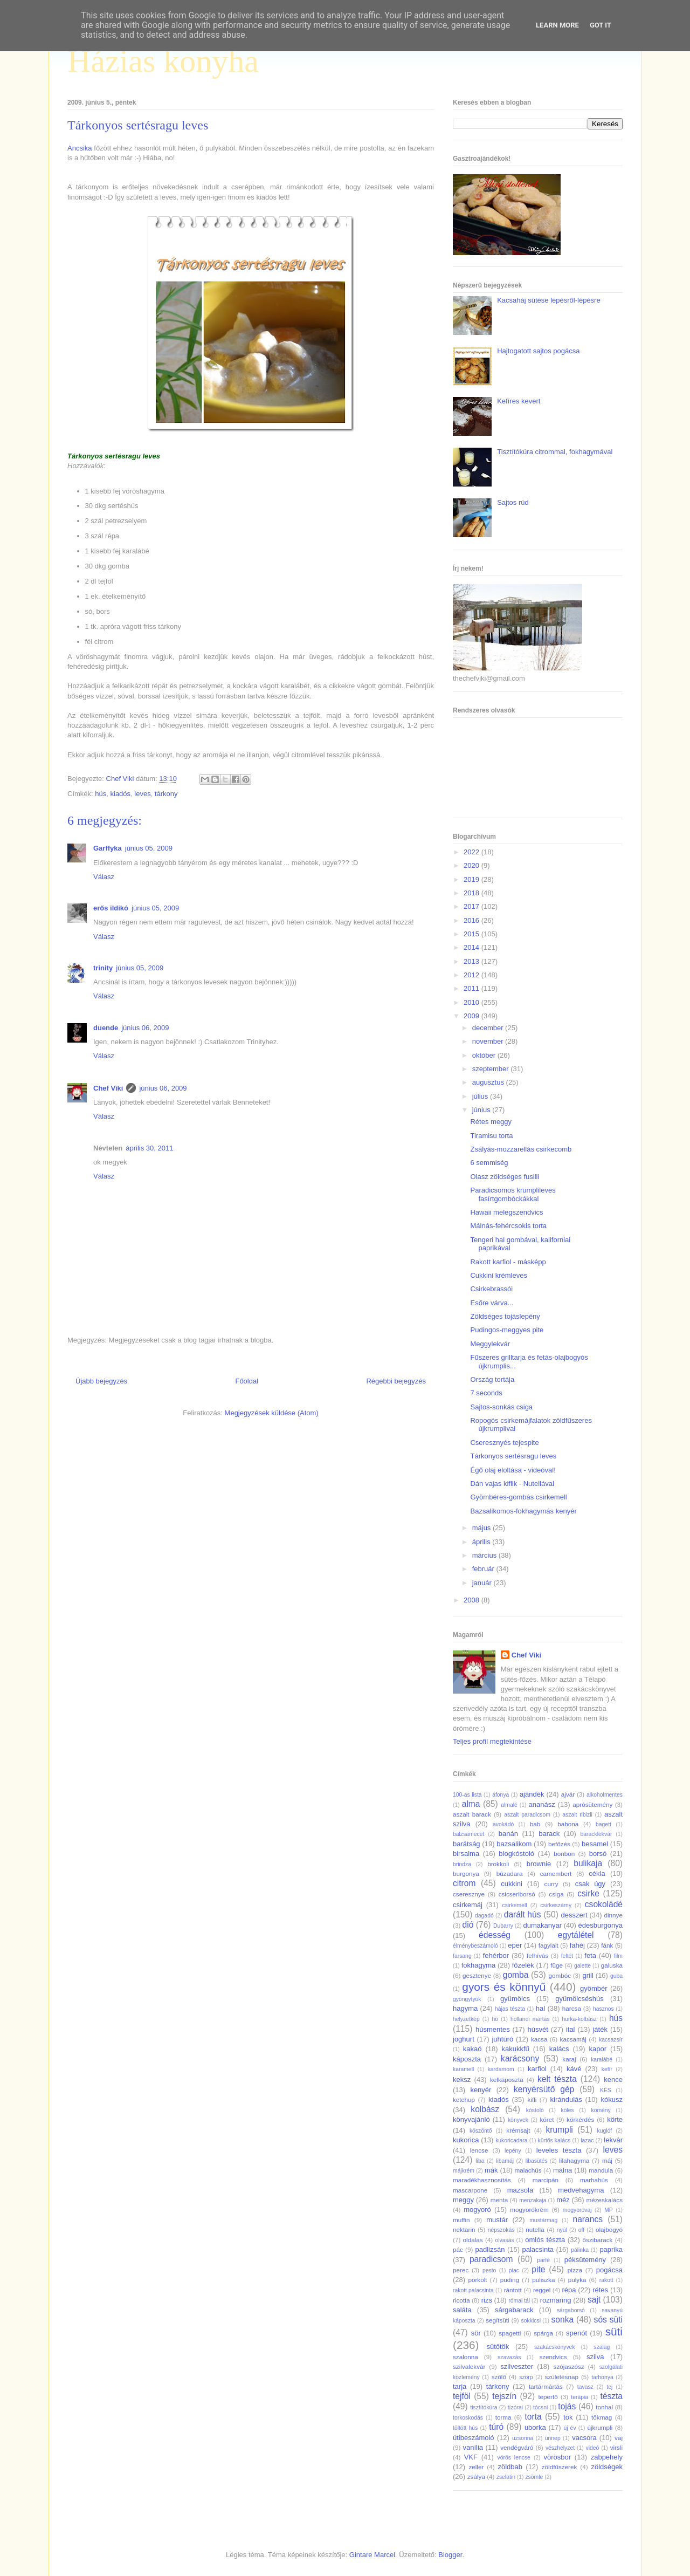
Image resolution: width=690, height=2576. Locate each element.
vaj (619, 2437)
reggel (542, 2289)
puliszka (543, 2279)
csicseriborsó (517, 1893)
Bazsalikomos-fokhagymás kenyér (523, 1511)
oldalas (473, 2239)
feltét (567, 1956)
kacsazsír (611, 2040)
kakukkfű (515, 2049)
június (482, 1110)
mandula (601, 2170)
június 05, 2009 (148, 848)
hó (495, 2019)
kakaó (472, 2049)
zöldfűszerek (559, 2466)
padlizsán (490, 2249)
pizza (575, 2269)
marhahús (594, 2179)
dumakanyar (542, 1925)
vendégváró (516, 2447)
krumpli (559, 2129)
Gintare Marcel (372, 2555)
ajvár (568, 1794)
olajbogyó (609, 2229)
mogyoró (477, 2209)
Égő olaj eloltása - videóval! (512, 1470)
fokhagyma (478, 1965)
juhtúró (502, 2039)
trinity (103, 968)
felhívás (537, 1955)
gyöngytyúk (467, 1999)
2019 (472, 879)
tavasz (585, 2387)
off (581, 2230)
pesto (489, 2270)
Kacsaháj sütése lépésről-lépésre (549, 300)
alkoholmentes (604, 1795)
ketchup (464, 2099)
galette (582, 1966)
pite (538, 2269)
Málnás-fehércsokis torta (508, 1226)
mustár (497, 2220)
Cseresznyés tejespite (504, 1442)
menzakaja (532, 2200)
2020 (472, 865)
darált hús (522, 1914)
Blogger (450, 2555)
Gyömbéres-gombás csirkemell (518, 1497)
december (488, 1028)
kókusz (612, 2099)
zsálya (476, 2476)
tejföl (462, 2396)
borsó (598, 1853)
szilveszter (516, 2366)
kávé (574, 2069)
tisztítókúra (483, 2407)
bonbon (564, 1853)
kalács (559, 2049)
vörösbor (557, 2457)
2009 (472, 1016)
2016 (472, 920)
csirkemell (514, 1905)
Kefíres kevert (518, 401)
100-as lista (467, 1795)
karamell (463, 2069)
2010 (472, 1002)
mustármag (543, 2220)
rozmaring (555, 2300)
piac (514, 2270)
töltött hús (465, 2428)
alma (471, 1803)
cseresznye (469, 1893)
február (484, 1569)
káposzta (467, 2059)
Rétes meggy (491, 1122)
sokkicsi (531, 2321)
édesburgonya (600, 1925)
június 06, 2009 (145, 1028)
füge (556, 1965)
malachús (527, 2170)
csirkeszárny (555, 1905)
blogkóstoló (516, 1853)
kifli (531, 2099)
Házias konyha (163, 61)
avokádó (503, 1824)
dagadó (484, 1916)
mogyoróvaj (577, 2210)
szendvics (553, 2356)
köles (567, 2110)
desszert (574, 1915)
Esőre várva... (491, 1303)
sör (476, 2333)
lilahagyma (574, 2160)
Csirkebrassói (491, 1289)
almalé (509, 1805)
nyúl (562, 2230)
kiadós (121, 794)
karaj (569, 2059)
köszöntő (481, 2131)
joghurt (463, 2039)
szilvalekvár (469, 2366)
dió (468, 1924)
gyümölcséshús (579, 1999)
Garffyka (107, 848)
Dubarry (503, 1926)
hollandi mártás (530, 2019)
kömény (600, 2110)
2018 (472, 893)
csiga (556, 1893)
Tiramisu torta (491, 1136)
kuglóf (604, 2131)
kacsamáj (573, 2039)
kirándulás (566, 2099)
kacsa (539, 2039)
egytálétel (576, 1935)
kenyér (480, 2090)
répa (569, 2290)
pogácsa (609, 2270)
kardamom (501, 2069)
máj (607, 2160)
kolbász (485, 2109)
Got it (600, 25)
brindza (462, 1864)
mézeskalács (604, 2199)
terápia (579, 2397)
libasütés (537, 2161)
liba (479, 2161)
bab (535, 1823)
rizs (486, 2300)
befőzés (559, 1843)
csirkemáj (467, 1905)
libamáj (505, 2161)
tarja (459, 2386)
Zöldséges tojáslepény (505, 1316)
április (482, 1542)
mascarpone (470, 2190)
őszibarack (598, 2239)
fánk (607, 1945)
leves (142, 794)
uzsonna (522, 2438)
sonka (562, 2319)
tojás (567, 2406)
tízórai (515, 2407)
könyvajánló (471, 2119)
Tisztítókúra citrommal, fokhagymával (554, 452)
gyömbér (594, 1988)
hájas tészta (510, 2009)
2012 (472, 975)
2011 (472, 988)
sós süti (608, 2319)
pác (458, 2249)
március (485, 1555)
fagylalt (548, 1945)
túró (496, 2426)
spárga (543, 2333)
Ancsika (79, 148)
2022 (472, 852)
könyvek (518, 2120)
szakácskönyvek (554, 2347)
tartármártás (546, 2386)
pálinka (580, 2250)
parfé (543, 2260)
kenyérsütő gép (544, 2089)
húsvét (538, 2029)
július (481, 1096)
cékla (597, 1873)
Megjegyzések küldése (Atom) (272, 1413)
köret (547, 2119)
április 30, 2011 (149, 1148)
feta (590, 1955)
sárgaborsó (571, 2310)
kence (613, 2079)
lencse (479, 2150)
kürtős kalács (554, 2140)
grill (588, 1975)
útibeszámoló (473, 2438)
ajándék (532, 1794)
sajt (594, 2299)
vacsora (584, 2438)
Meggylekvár (490, 1344)
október (485, 1055)
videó (592, 2448)
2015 (472, 934)
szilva (595, 2357)
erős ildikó (110, 908)
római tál (519, 2301)
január (483, 1583)
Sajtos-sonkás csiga (501, 1407)
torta (533, 2416)
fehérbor (496, 1955)
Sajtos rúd (513, 502)
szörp (526, 2377)
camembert (555, 1873)
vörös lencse (513, 2458)
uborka (535, 2427)
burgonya (466, 1873)
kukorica (466, 2140)
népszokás (501, 2230)
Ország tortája (492, 1379)
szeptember (491, 1069)
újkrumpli (600, 2427)
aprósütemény (592, 1804)
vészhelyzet (560, 2448)
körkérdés (580, 2119)
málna (562, 2170)
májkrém (463, 2171)
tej (609, 2387)
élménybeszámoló (475, 1946)
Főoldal (246, 1381)
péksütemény (585, 2260)
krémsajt (518, 2130)
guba (616, 1976)
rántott (513, 2289)
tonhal (604, 2406)
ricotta (461, 2300)
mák (491, 2170)
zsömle (534, 2477)
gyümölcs (515, 1999)
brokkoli (498, 1863)
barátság (466, 1844)
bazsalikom (514, 1844)
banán (508, 1834)
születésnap (561, 2376)
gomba (516, 1974)
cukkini (511, 1884)
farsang (462, 1956)
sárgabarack (514, 2310)
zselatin (505, 2477)
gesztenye (477, 1975)
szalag (602, 2347)
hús (100, 794)
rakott (606, 2280)
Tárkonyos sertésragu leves (513, 1456)
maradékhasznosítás (482, 2179)
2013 (472, 961)
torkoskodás (468, 2418)
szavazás (509, 2357)
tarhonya (602, 2377)
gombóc (560, 1975)
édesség (494, 1935)
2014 (472, 947)
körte (615, 2119)
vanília (473, 2447)
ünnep (553, 2438)
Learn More (557, 25)
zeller (476, 2466)
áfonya (500, 1795)
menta (499, 2199)
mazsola (520, 2190)
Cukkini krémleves (498, 1275)
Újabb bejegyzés (101, 1381)
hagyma (465, 2008)
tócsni (540, 2407)
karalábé (601, 2060)
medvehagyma (581, 2190)
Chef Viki (108, 1088)
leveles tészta (559, 2150)
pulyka (577, 2279)
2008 (472, 1600)
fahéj (577, 1945)
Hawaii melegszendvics (506, 1212)
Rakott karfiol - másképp (508, 1262)
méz (563, 2200)
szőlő (499, 2376)
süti (614, 2331)
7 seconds (486, 1393)
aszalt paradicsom (527, 1815)
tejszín (504, 2396)
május (482, 1528)
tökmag (601, 2417)
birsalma (466, 1853)
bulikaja (588, 1863)
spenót (576, 2333)
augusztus (489, 1082)
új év (569, 2428)
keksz (462, 2079)
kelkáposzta (506, 2079)
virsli (616, 2447)
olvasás (504, 2240)
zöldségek (607, 2467)
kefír (607, 2069)
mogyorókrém (529, 2209)
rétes (600, 2290)
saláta (462, 2310)
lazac (587, 2140)
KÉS (605, 2090)
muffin (461, 2219)
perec (460, 2269)
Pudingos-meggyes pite (506, 1330)
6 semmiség (489, 1163)
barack (549, 1834)
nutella (535, 2229)
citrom (464, 1883)
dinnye (613, 1915)
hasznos (603, 2009)
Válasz (103, 877)
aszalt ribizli (577, 1815)
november (488, 1041)
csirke (588, 1893)
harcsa (571, 2008)
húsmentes (492, 2029)
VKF (471, 2457)
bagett (603, 1824)
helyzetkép (466, 2019)
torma (503, 2417)
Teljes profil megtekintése (492, 1741)
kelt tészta (557, 2079)
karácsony (520, 2058)
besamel (595, 1844)
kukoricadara (511, 2140)
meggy (463, 2200)
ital (570, 2029)
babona (567, 1823)
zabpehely (607, 2457)
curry (551, 1883)
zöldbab (510, 2467)
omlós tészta (545, 2240)
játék (599, 2029)
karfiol (537, 2069)
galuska (612, 1965)
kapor (597, 2049)
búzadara (509, 1873)
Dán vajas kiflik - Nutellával (512, 1483)
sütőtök (497, 2346)
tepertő (547, 2396)
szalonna (465, 2356)
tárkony (166, 794)
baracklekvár (596, 1834)
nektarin (464, 2229)
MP (608, 2210)
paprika (611, 2249)
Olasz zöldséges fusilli (504, 1177)
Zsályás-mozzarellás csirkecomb (520, 1149)
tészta (611, 2396)
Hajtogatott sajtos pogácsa (538, 351)
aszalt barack (472, 1814)
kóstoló (535, 2110)
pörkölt (477, 2279)
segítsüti (497, 2320)
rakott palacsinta (473, 2290)
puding (509, 2279)
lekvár (613, 2140)
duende (105, 1028)
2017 (472, 906)
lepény (513, 2151)
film (618, 1956)
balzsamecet (468, 1834)
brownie (539, 1864)
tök (567, 2417)
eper (515, 1945)
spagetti (510, 2333)
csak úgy (590, 1884)
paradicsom (491, 2259)
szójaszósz (569, 2366)
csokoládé (604, 1904)
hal (540, 2008)
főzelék (523, 1965)
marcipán (545, 2179)
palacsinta (538, 2249)
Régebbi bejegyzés (396, 1381)
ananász (542, 1804)
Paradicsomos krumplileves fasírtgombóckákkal (512, 1194)
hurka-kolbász (579, 2019)
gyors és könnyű (504, 1987)
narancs (588, 2219)
